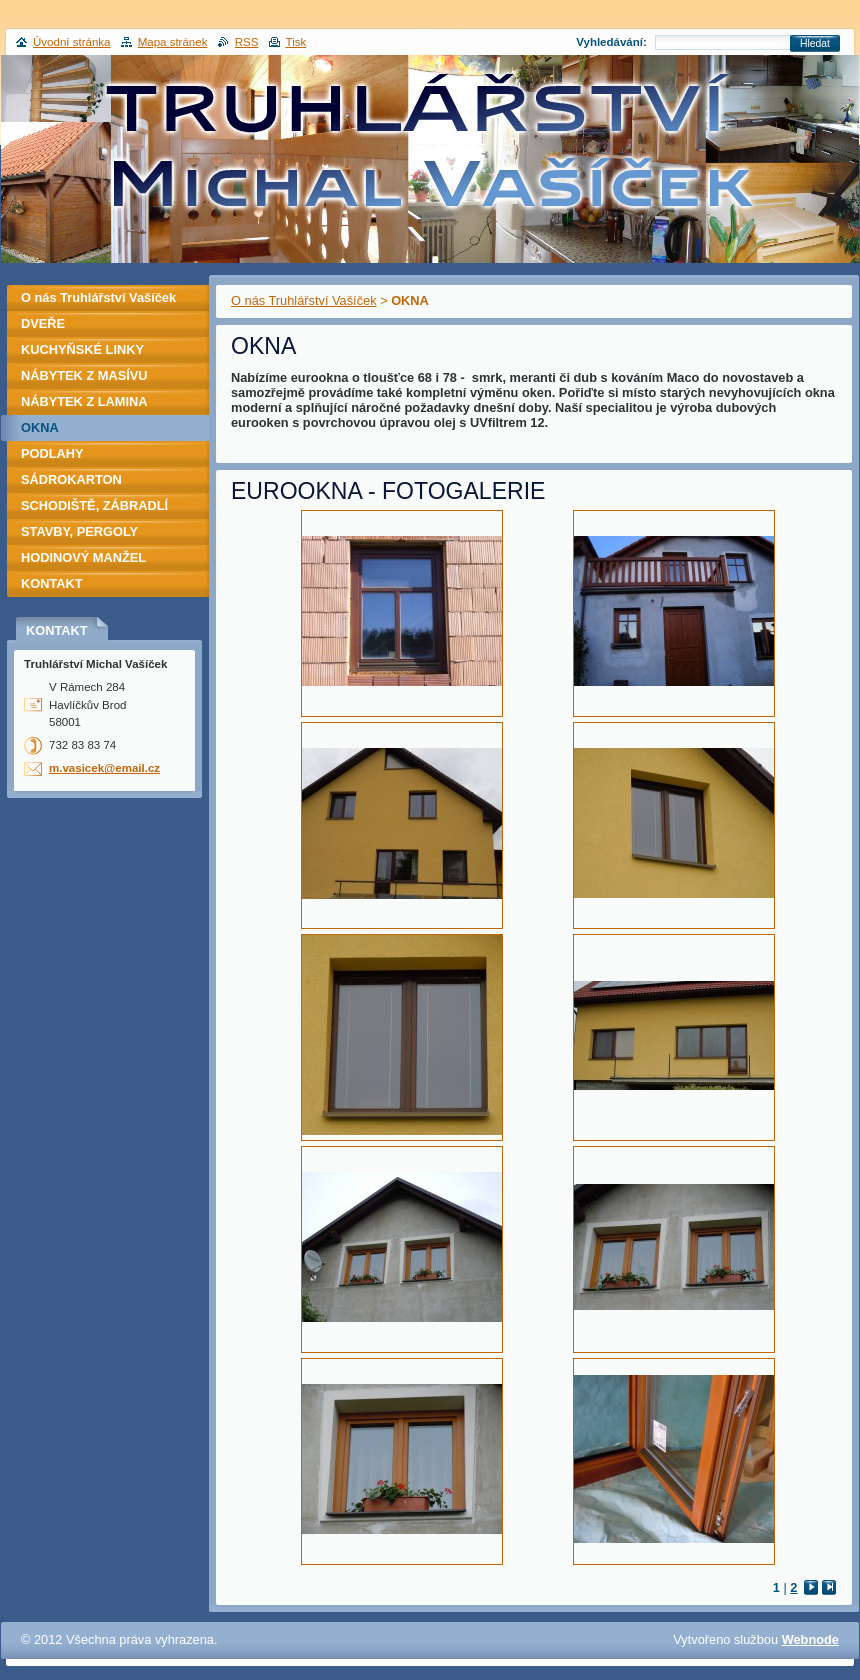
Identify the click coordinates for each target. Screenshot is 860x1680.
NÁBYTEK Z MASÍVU (84, 375)
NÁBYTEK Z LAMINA (84, 401)
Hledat (815, 43)
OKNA (40, 427)
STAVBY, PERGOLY (79, 531)
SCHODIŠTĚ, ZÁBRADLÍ (94, 505)
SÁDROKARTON (71, 479)
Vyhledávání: (611, 42)
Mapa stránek (173, 42)
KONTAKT (52, 583)
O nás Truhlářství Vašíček (304, 300)
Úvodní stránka (71, 42)
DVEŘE (43, 323)
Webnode (810, 1639)
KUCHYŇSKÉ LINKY (82, 349)
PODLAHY (52, 453)
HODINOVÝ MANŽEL (83, 557)
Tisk (296, 42)
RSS (247, 42)
